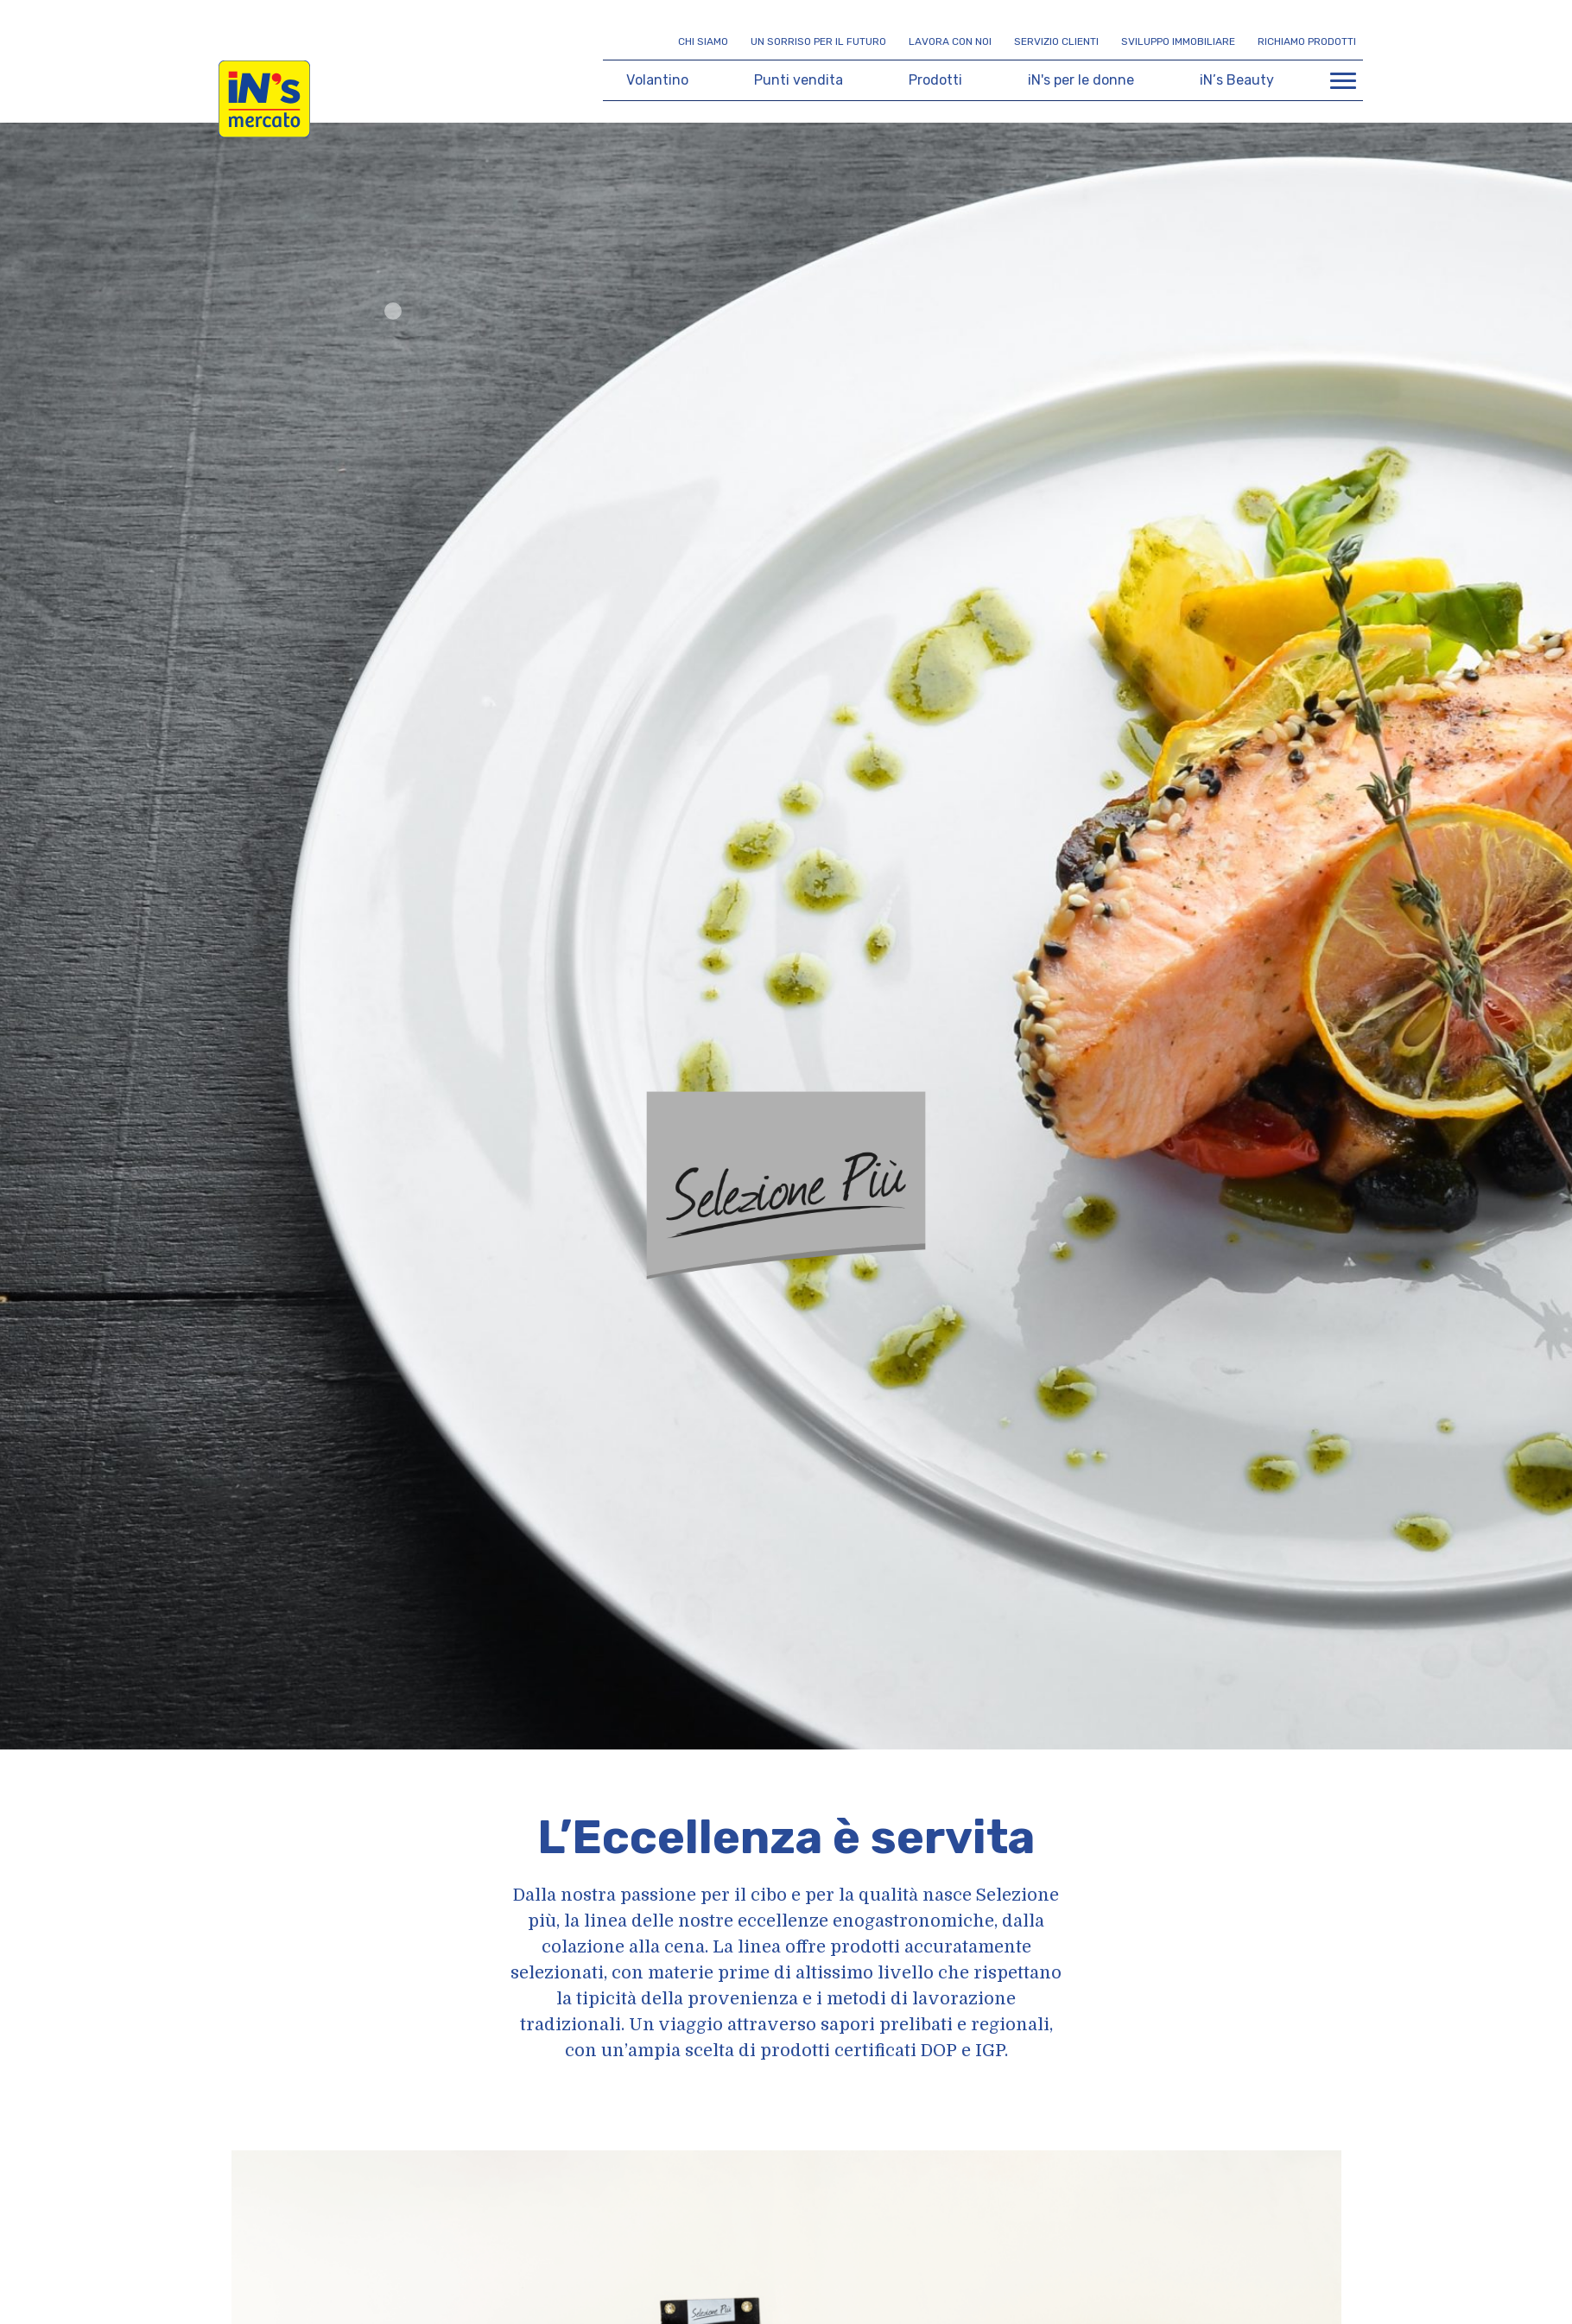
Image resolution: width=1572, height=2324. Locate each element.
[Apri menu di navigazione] (1343, 80)
